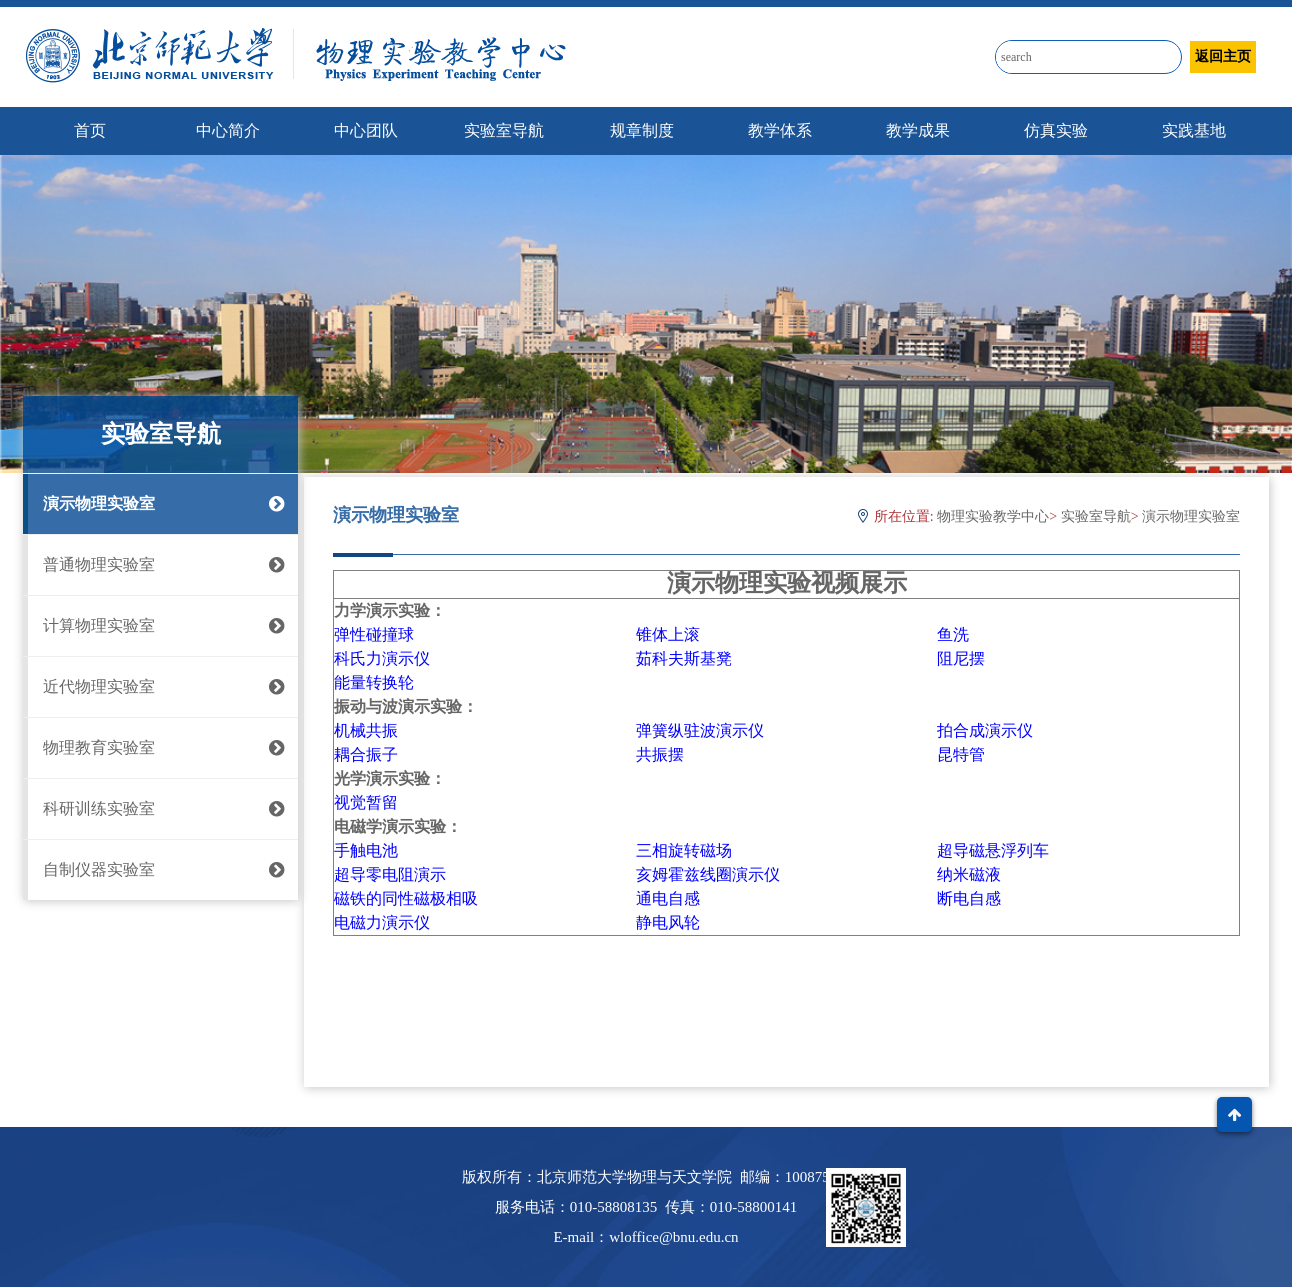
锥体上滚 (668, 634)
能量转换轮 (374, 682)
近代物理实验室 (160, 687)
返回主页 (1223, 56)
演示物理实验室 (160, 504)
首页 (90, 130)
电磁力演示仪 (382, 922)
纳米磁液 (969, 874)
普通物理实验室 (160, 565)
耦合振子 (366, 754)
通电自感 (668, 898)
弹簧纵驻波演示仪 (700, 730)
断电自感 (969, 898)
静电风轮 (668, 922)
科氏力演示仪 (382, 658)
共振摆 (660, 754)
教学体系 (780, 130)
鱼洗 (953, 634)
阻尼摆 (961, 658)
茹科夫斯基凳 (684, 658)
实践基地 (1194, 130)
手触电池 (366, 850)
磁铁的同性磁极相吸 (406, 898)
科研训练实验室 (160, 809)
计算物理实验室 (160, 626)
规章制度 (642, 130)
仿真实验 (1056, 130)
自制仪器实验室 (160, 870)
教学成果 (918, 130)
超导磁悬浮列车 (993, 850)
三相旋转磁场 (684, 850)
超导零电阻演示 (390, 874)
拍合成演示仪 (985, 730)
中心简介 (228, 130)
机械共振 (366, 730)
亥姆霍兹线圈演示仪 (708, 874)
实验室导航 (504, 130)
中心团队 (366, 130)
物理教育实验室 (160, 748)
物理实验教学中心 (993, 516)
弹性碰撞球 (374, 634)
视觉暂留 (366, 802)
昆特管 (961, 754)
